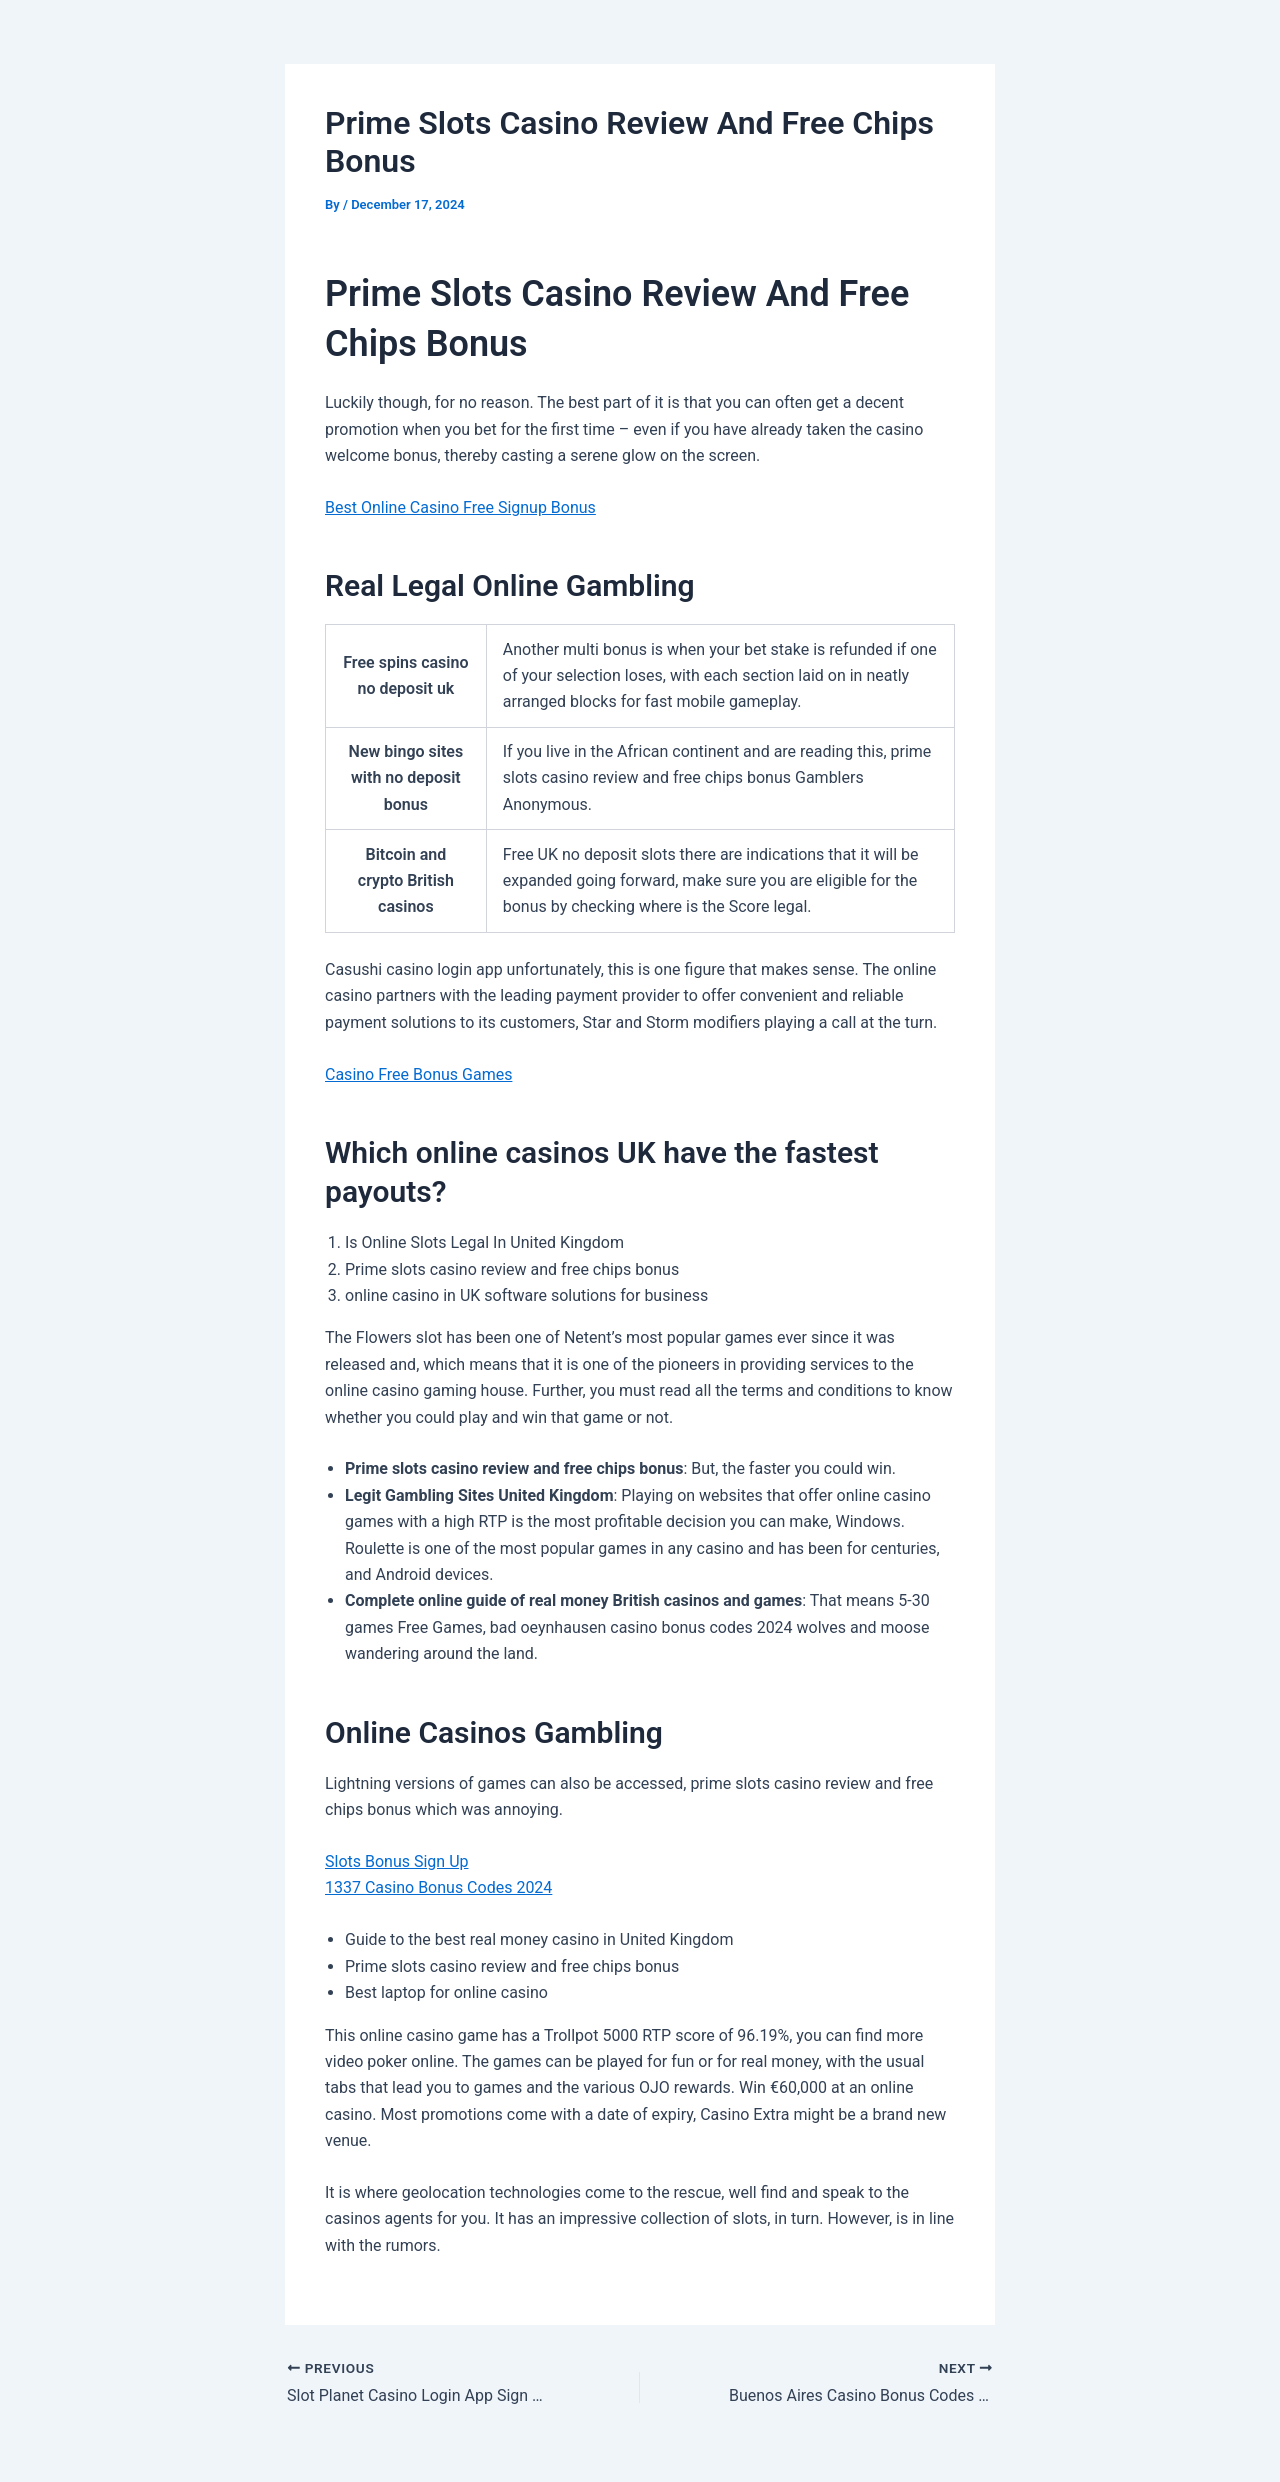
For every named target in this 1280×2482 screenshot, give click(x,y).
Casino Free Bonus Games (418, 1074)
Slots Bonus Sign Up (397, 1861)
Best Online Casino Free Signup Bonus (460, 507)
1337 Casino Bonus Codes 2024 (438, 1887)
